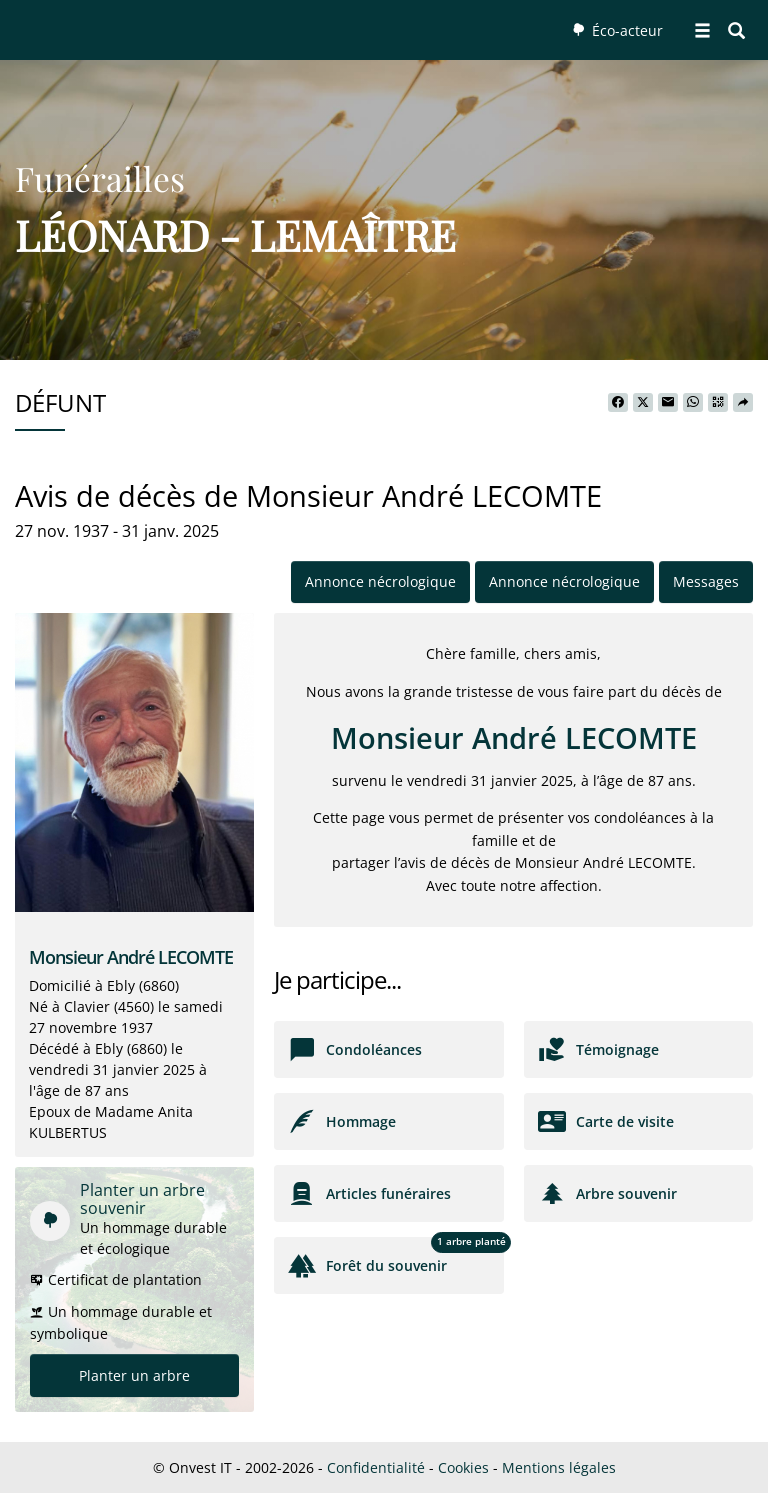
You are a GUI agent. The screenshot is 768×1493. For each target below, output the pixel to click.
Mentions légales (559, 1467)
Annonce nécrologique (380, 581)
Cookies (463, 1467)
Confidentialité (376, 1467)
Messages (706, 581)
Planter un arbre (134, 1375)
